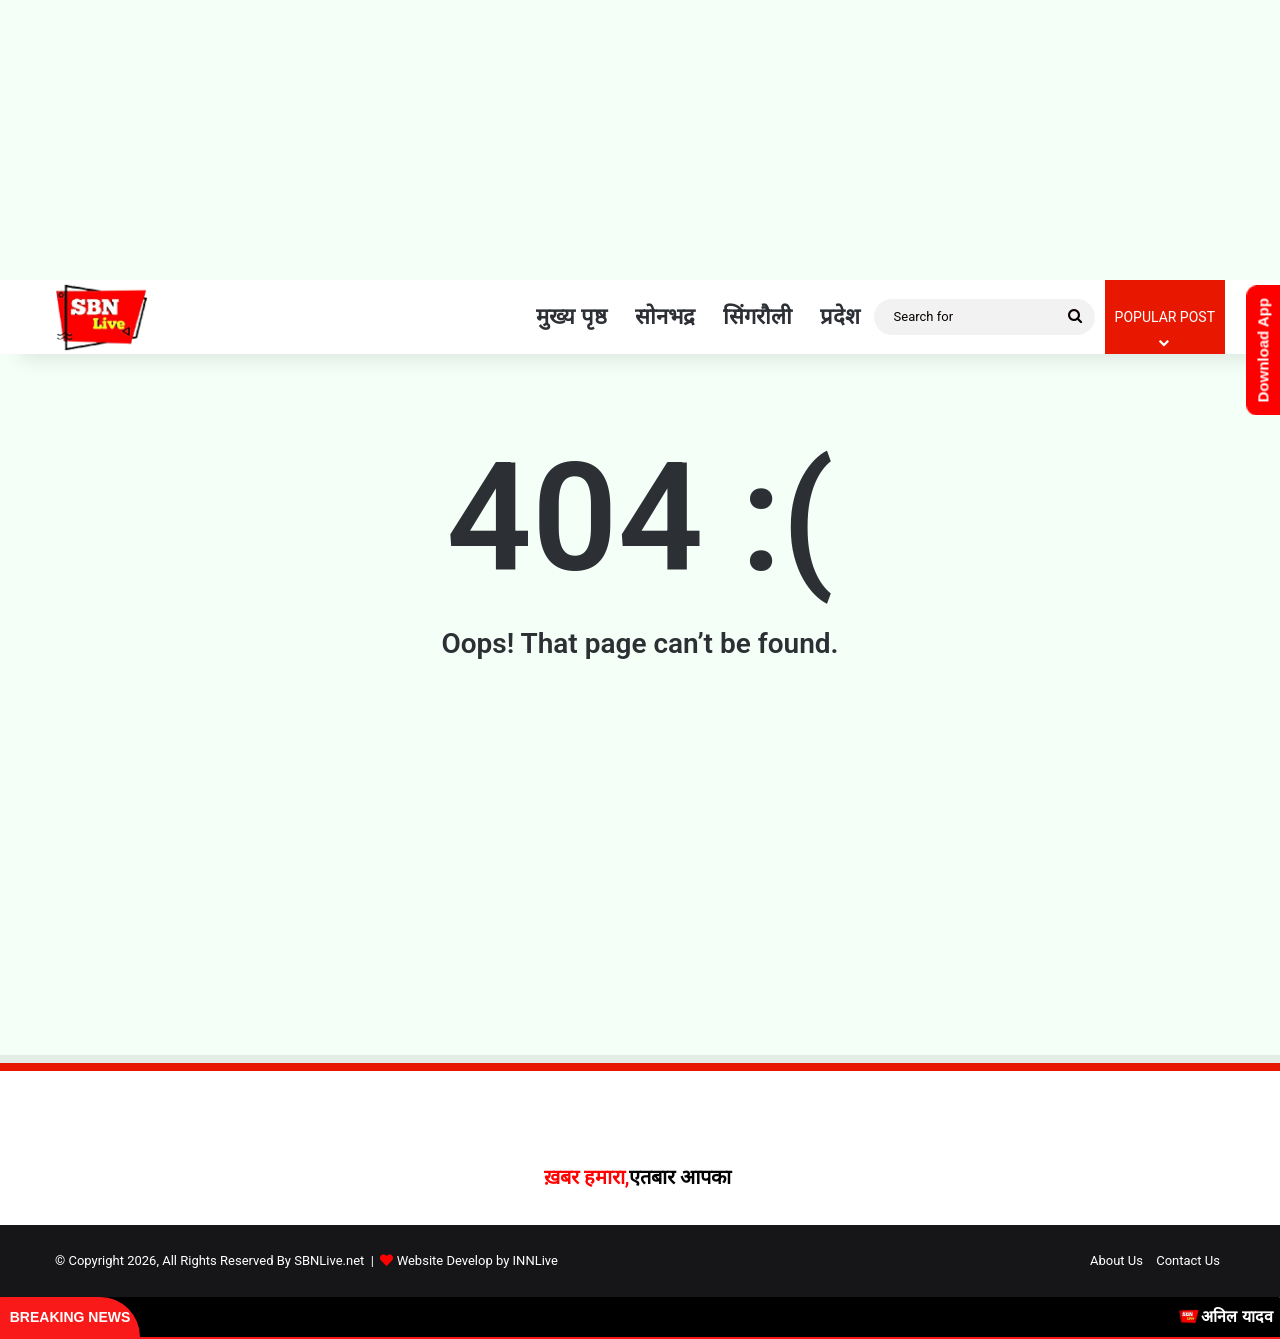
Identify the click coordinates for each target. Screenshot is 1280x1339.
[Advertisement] (640, 140)
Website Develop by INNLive (477, 1260)
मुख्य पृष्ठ (571, 316)
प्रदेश (840, 316)
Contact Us (1188, 1260)
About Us (1116, 1260)
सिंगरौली (757, 316)
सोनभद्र (665, 316)
